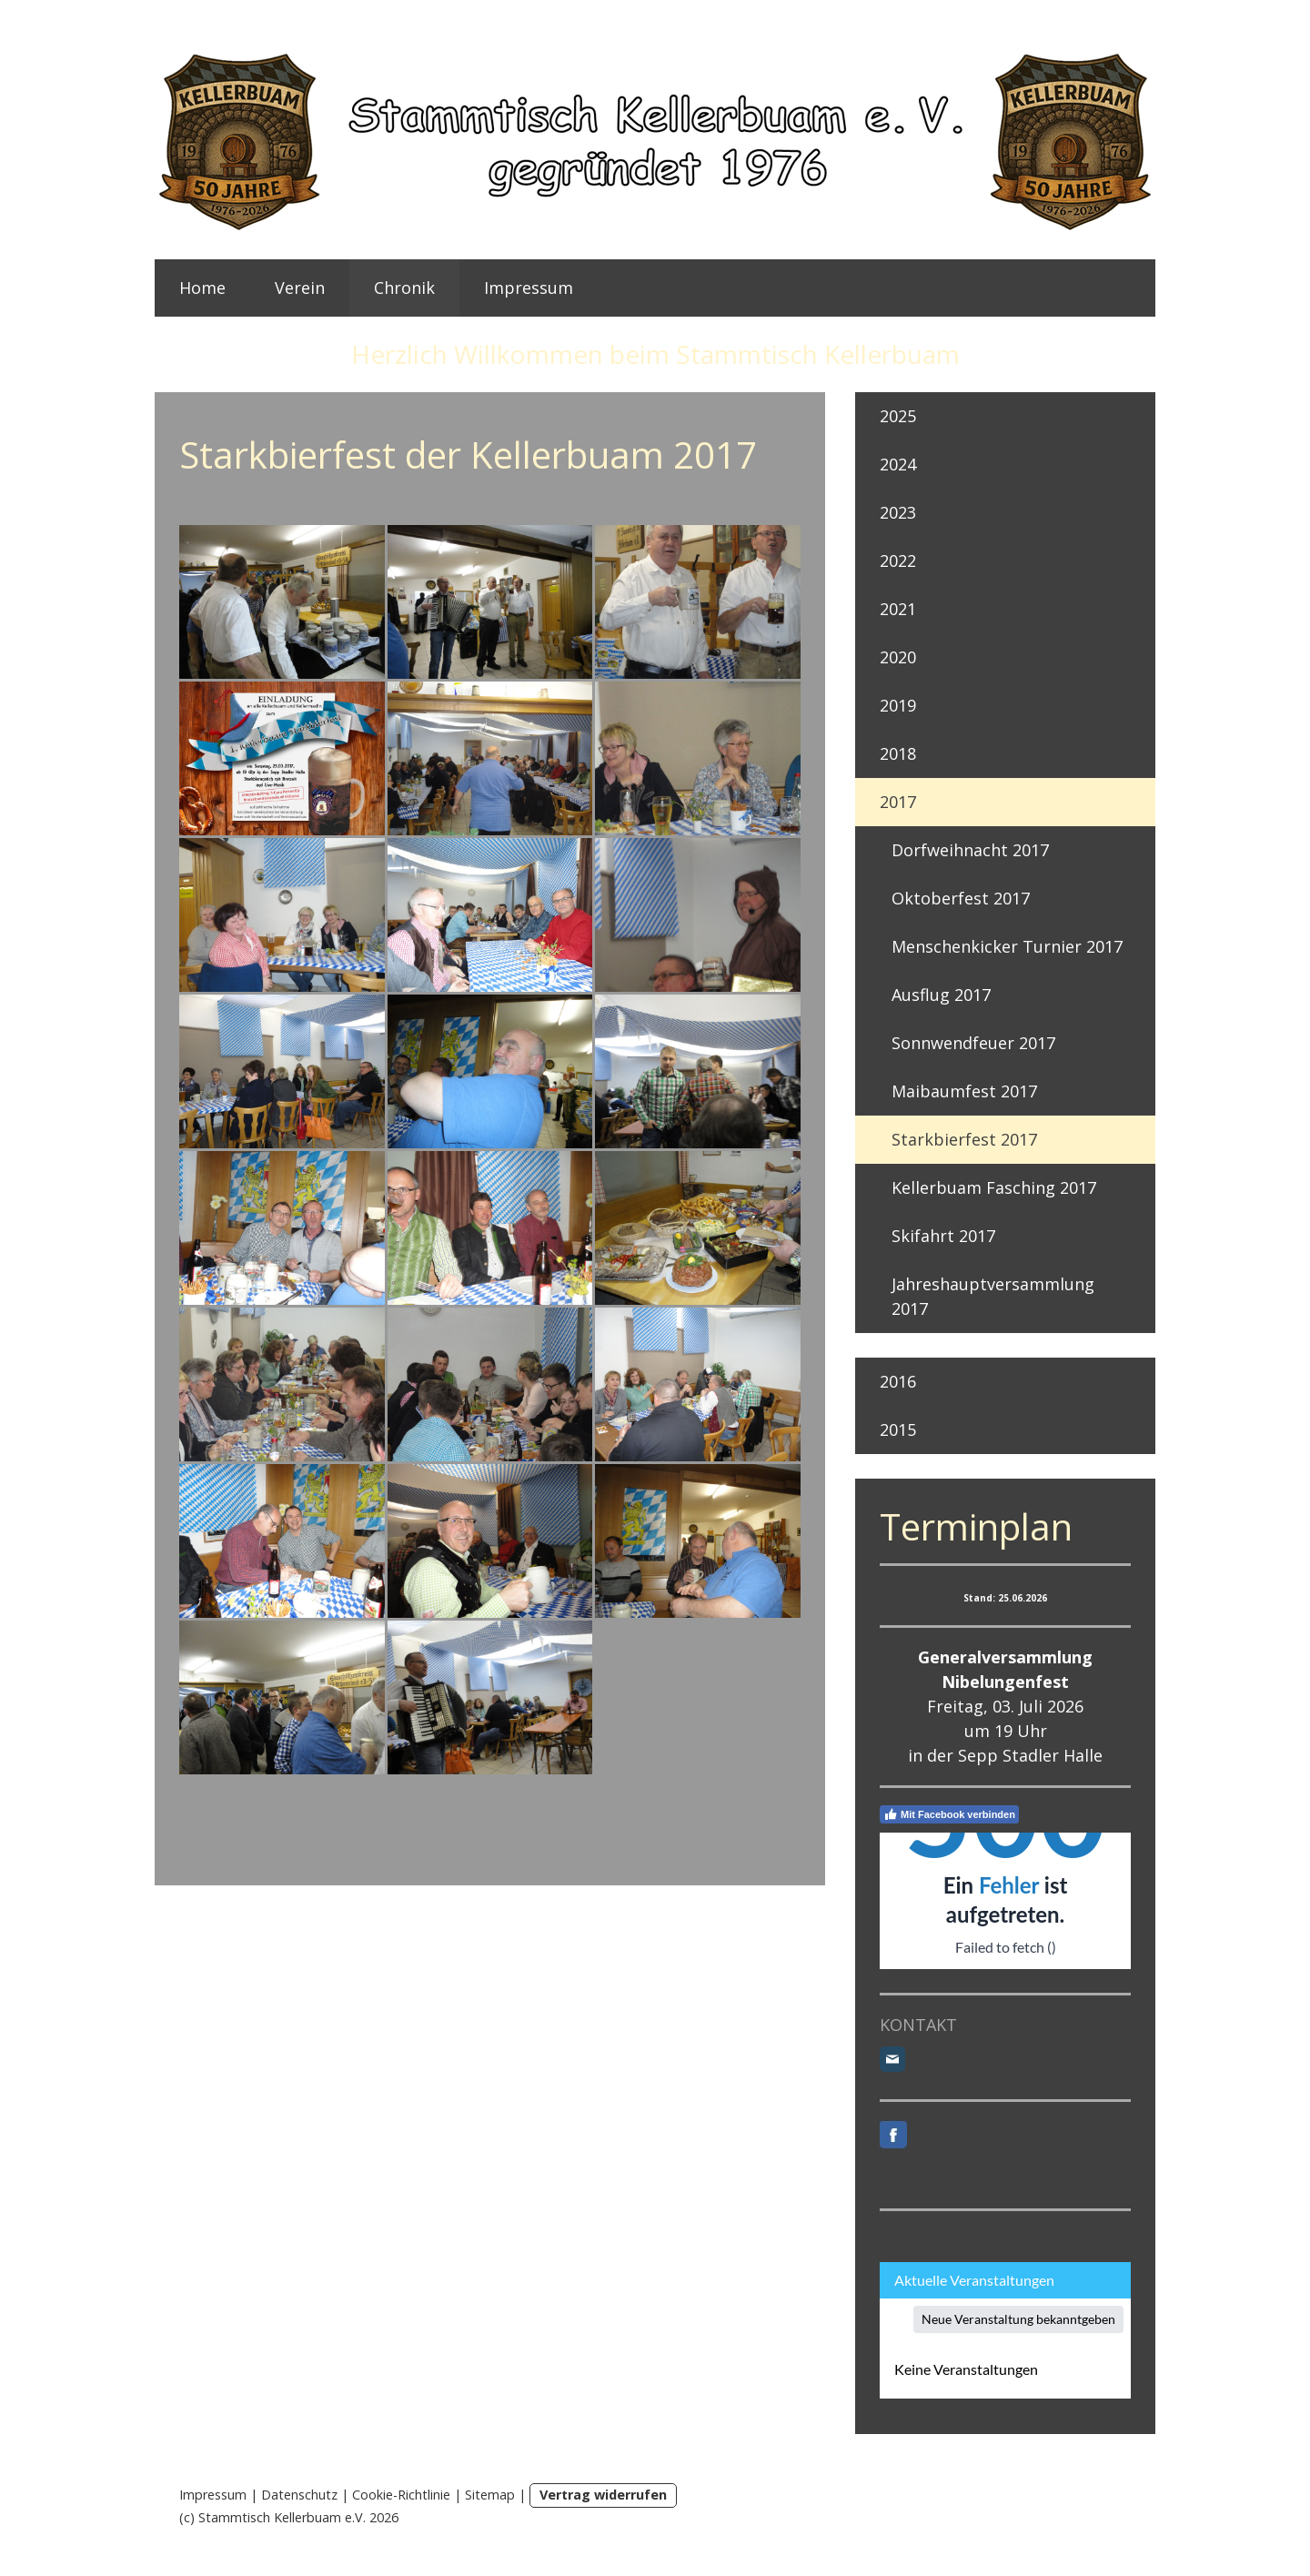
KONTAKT (918, 2025)
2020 (898, 657)
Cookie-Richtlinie (401, 2494)
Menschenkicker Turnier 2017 (1007, 946)
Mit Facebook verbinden (949, 1814)
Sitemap (490, 2494)
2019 (898, 705)
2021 (898, 609)
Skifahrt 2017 (943, 1236)
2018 (898, 753)
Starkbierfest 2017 (964, 1139)
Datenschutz (299, 2494)
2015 (898, 1429)
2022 (898, 560)
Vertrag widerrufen (603, 2494)
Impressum (528, 287)
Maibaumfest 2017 (964, 1091)
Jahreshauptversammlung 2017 (993, 1296)
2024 (898, 464)
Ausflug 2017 (941, 994)
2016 (898, 1381)
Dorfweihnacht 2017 (970, 850)
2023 (898, 512)
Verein (300, 287)
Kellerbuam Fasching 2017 (994, 1187)
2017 (898, 802)
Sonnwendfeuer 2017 (973, 1043)
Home (202, 287)
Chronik (404, 287)
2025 (898, 416)
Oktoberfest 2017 (961, 898)
